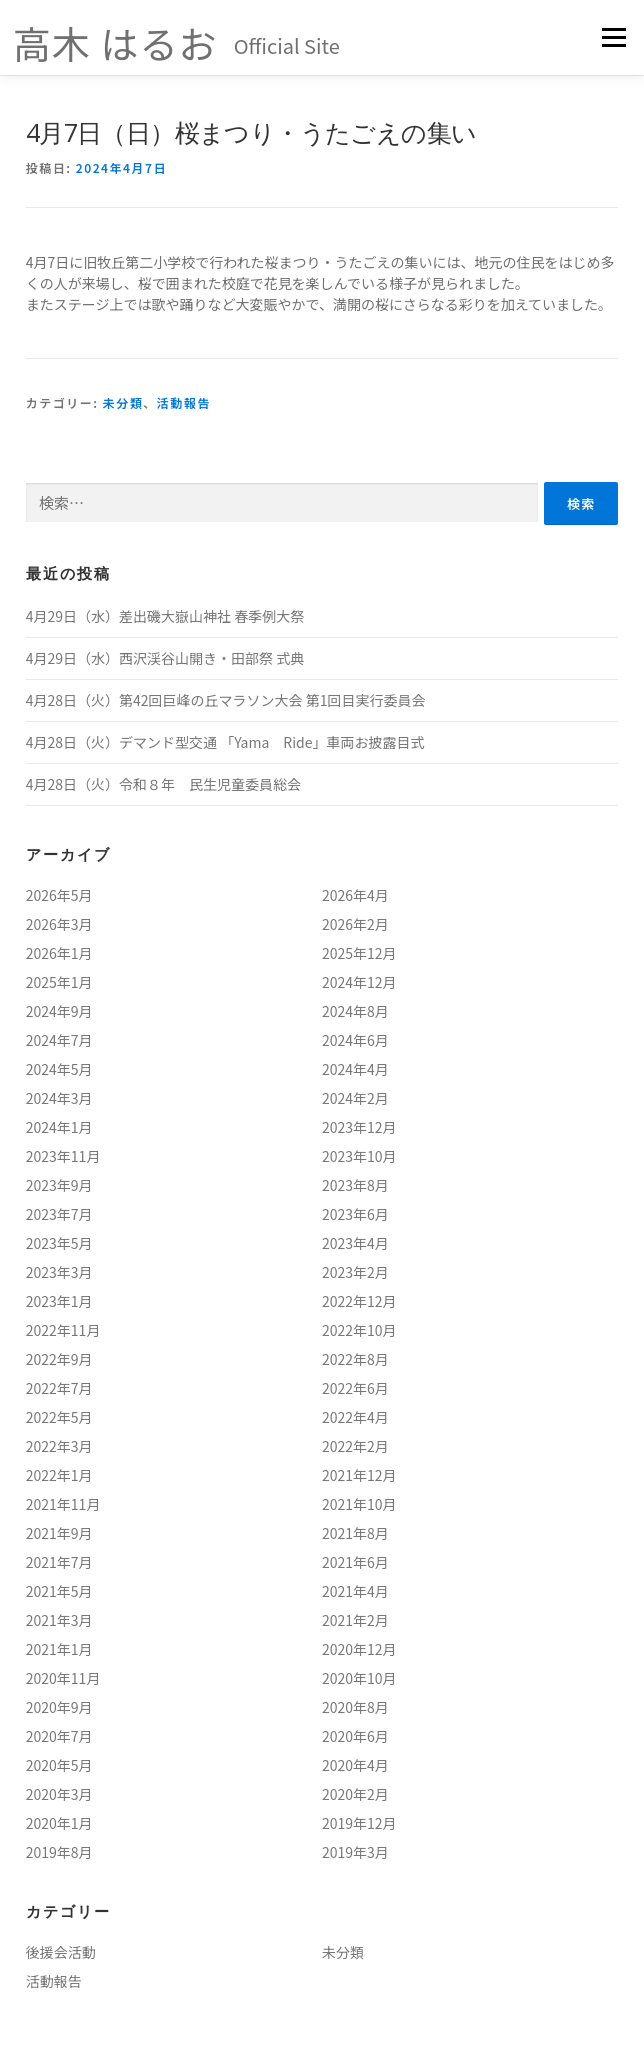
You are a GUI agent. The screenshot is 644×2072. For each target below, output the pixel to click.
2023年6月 (355, 1214)
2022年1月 (59, 1475)
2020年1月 (59, 1823)
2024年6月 (355, 1040)
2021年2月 (355, 1620)
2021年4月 (355, 1591)
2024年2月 (355, 1098)
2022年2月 (355, 1446)
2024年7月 (59, 1040)
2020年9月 (59, 1707)
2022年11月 (63, 1330)
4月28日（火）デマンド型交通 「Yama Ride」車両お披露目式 (225, 742)
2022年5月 (59, 1417)
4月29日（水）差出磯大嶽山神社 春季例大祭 (165, 616)
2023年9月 (59, 1185)
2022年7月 (59, 1388)
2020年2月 (355, 1794)
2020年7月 (59, 1736)
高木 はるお (115, 42)
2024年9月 (59, 1011)
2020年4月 (355, 1765)
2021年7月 (59, 1562)
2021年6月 (355, 1562)
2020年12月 (359, 1649)
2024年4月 (355, 1069)
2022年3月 (59, 1446)
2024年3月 (59, 1098)
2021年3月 (59, 1620)
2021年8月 (355, 1533)
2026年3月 (59, 924)
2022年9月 (59, 1359)
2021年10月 (359, 1504)
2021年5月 (59, 1591)
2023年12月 (359, 1127)
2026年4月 (355, 895)
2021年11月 (63, 1504)
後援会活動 (61, 1952)
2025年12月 (359, 953)
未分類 (123, 402)
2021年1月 (59, 1649)
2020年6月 (355, 1736)
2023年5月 (59, 1243)
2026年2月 (355, 924)
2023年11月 (63, 1156)
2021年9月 (59, 1533)
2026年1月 (59, 953)
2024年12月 (359, 982)
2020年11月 (63, 1678)
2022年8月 (355, 1359)
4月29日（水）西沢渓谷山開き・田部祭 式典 (165, 658)
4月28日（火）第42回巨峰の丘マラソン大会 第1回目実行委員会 (226, 700)
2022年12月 (359, 1301)
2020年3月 (59, 1794)
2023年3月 (59, 1272)
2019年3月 (355, 1852)
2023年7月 (59, 1214)
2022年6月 (355, 1388)
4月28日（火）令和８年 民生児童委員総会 (163, 784)
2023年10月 (359, 1156)
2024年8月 (355, 1011)
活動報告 (184, 402)
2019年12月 (359, 1823)
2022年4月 (355, 1417)
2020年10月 (359, 1678)
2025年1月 (59, 982)
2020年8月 (355, 1707)
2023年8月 (355, 1185)
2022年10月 (359, 1330)
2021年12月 (359, 1475)
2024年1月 (59, 1127)
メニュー (613, 37)
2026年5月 (59, 895)
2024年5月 (59, 1069)
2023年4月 (355, 1243)
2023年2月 (355, 1272)
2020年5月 (59, 1765)
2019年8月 (59, 1852)
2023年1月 (59, 1301)
